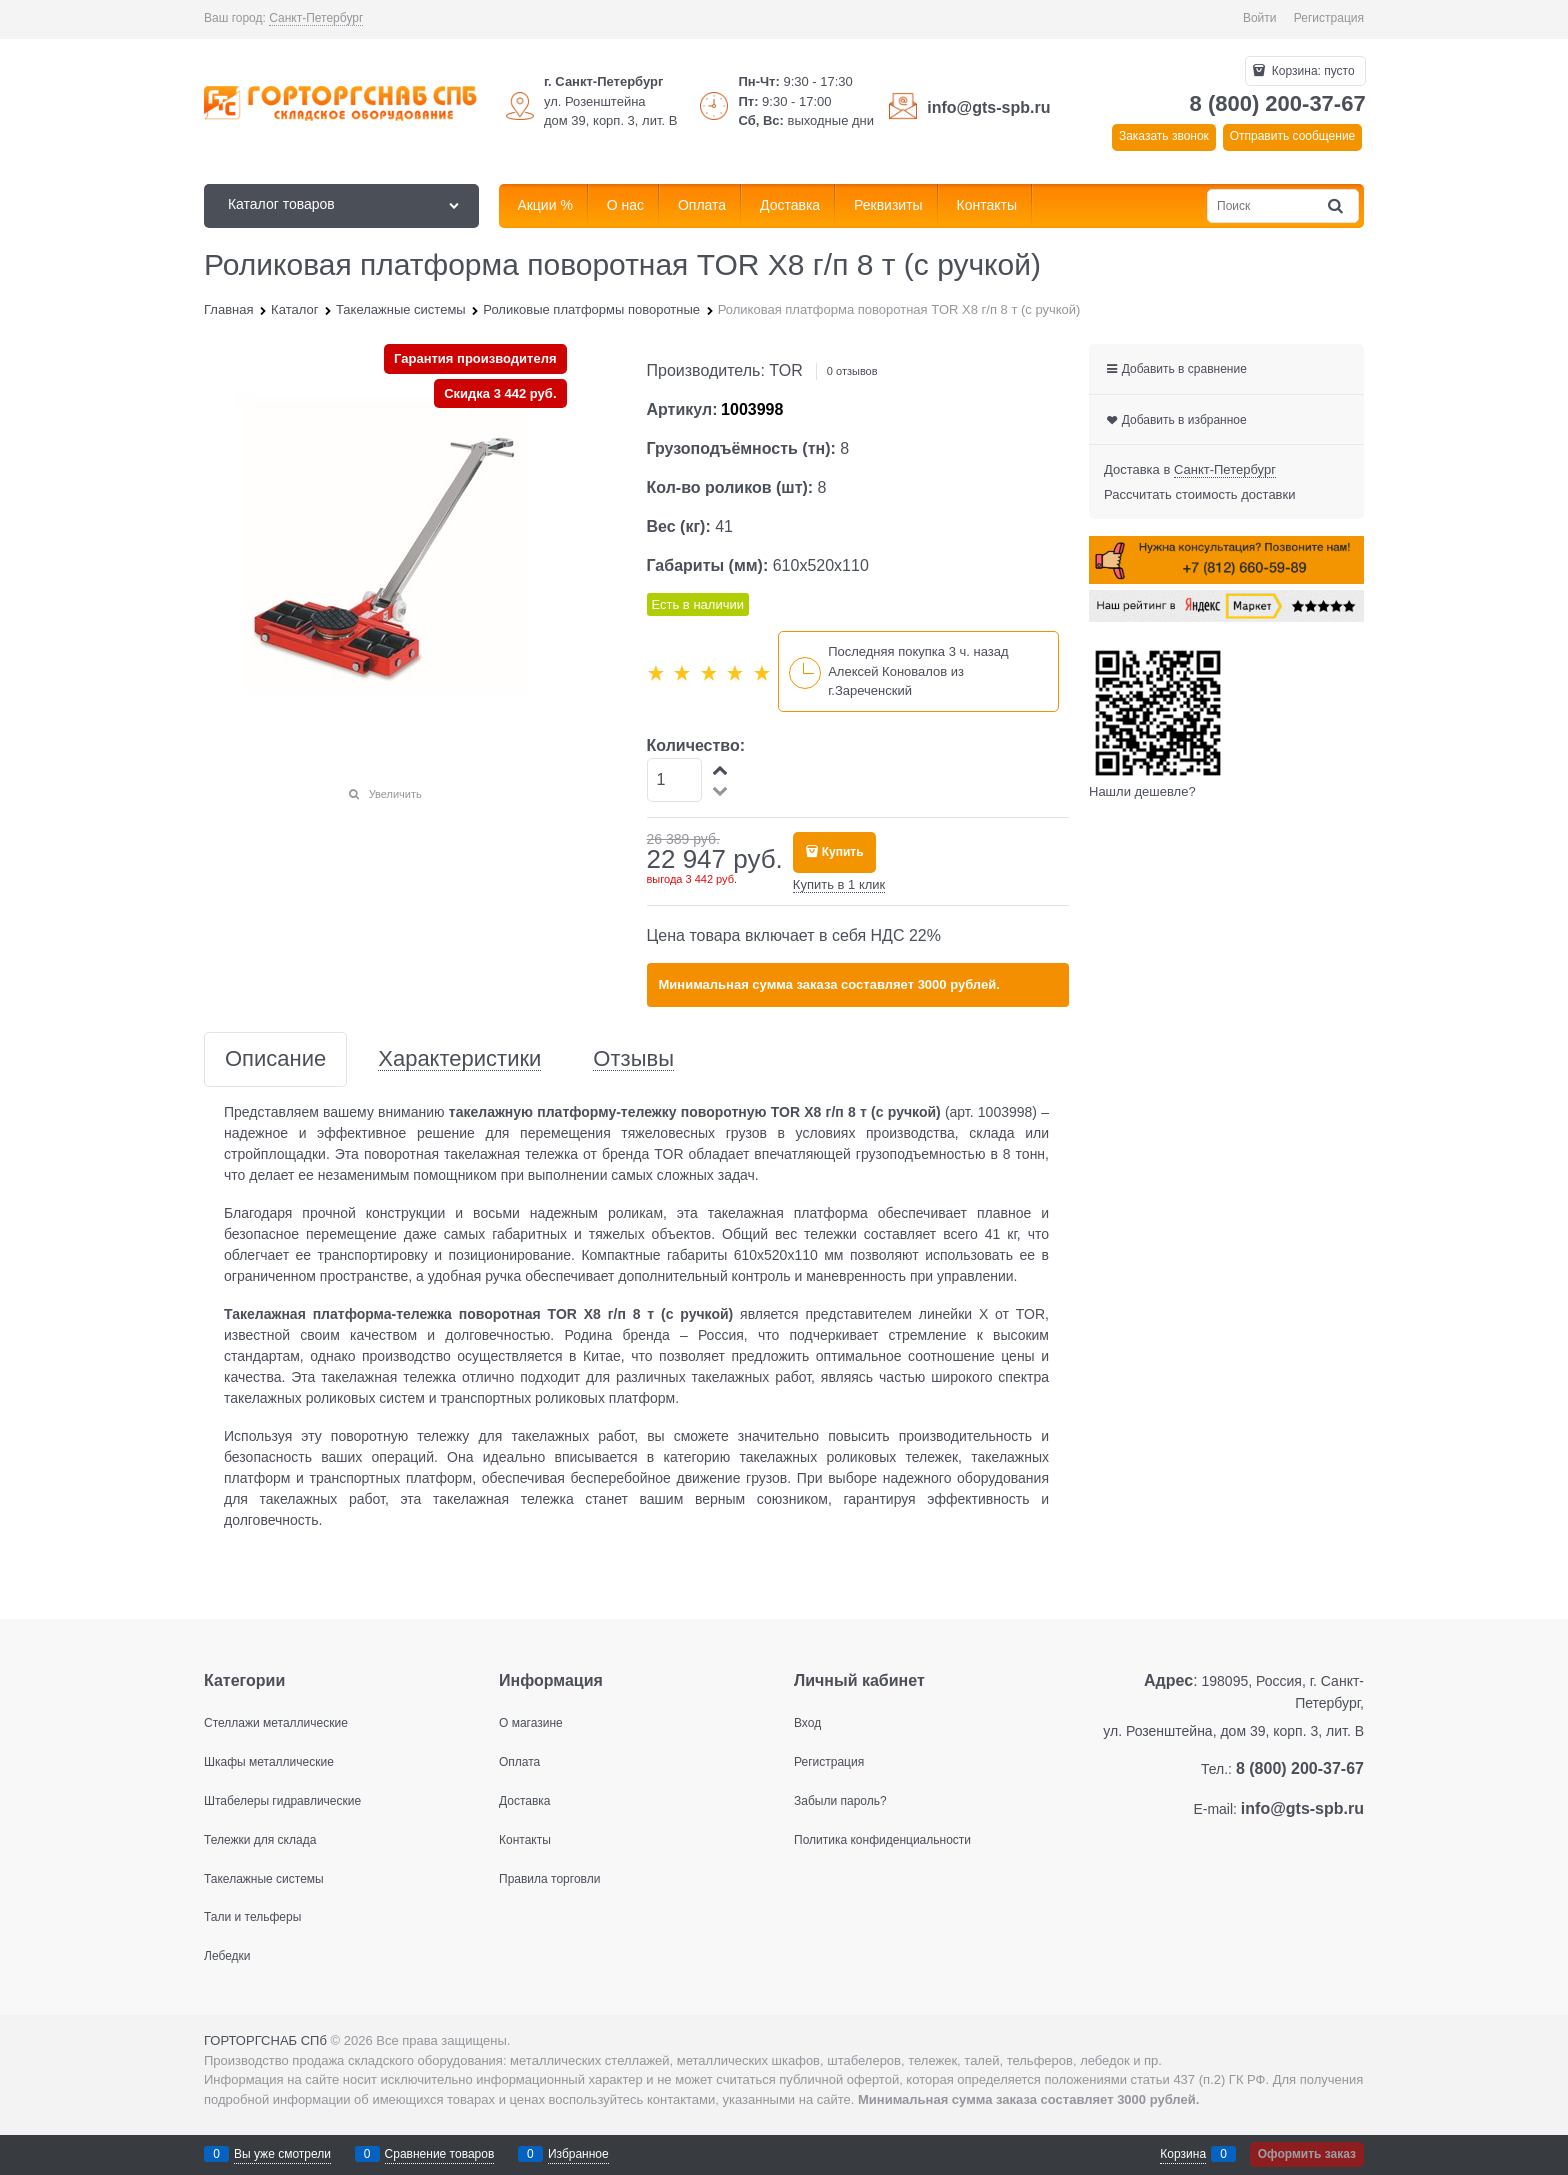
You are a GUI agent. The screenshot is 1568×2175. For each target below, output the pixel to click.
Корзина (1183, 2154)
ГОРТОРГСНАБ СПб (265, 2040)
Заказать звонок (1164, 136)
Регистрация (1329, 18)
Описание (275, 1059)
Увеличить (395, 794)
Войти (1260, 18)
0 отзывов (852, 371)
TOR (785, 370)
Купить (843, 852)
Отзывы (633, 1059)
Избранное (578, 2154)
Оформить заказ (1307, 2154)
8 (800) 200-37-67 (1278, 103)
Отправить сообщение (1293, 136)
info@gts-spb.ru (988, 107)
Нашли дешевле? (1142, 791)
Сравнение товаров (440, 2154)
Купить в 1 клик (839, 884)
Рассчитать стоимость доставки (1199, 494)
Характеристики (459, 1059)
